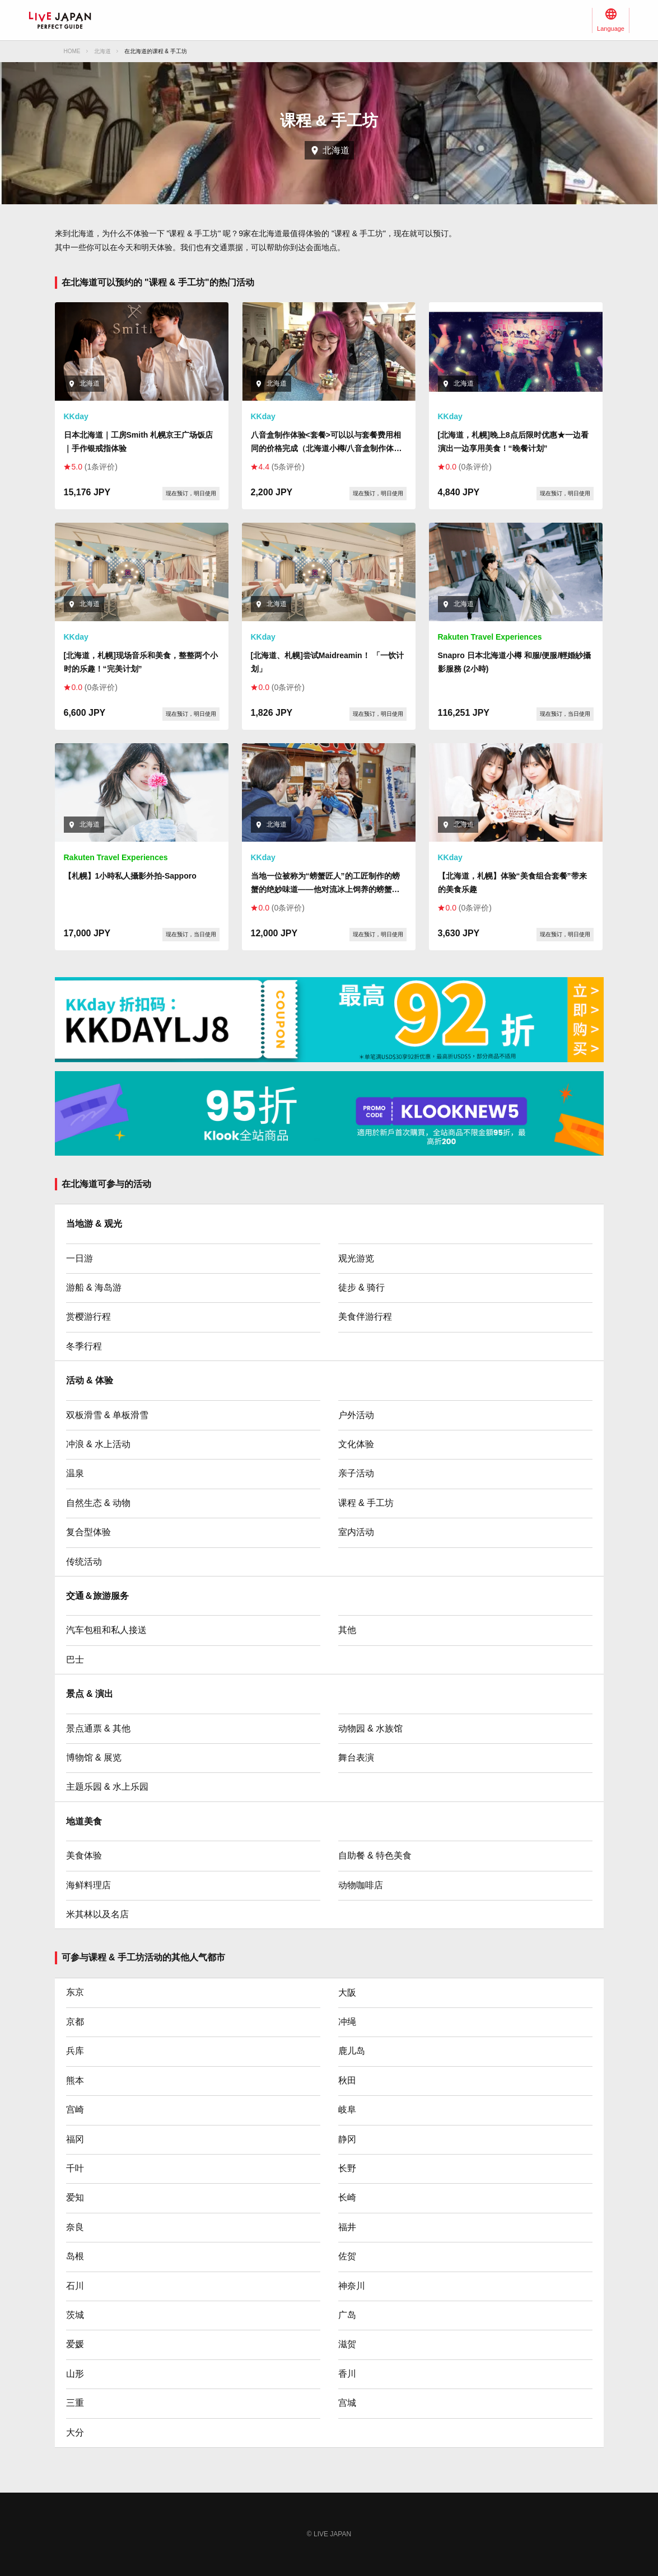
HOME (72, 51)
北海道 (102, 51)
